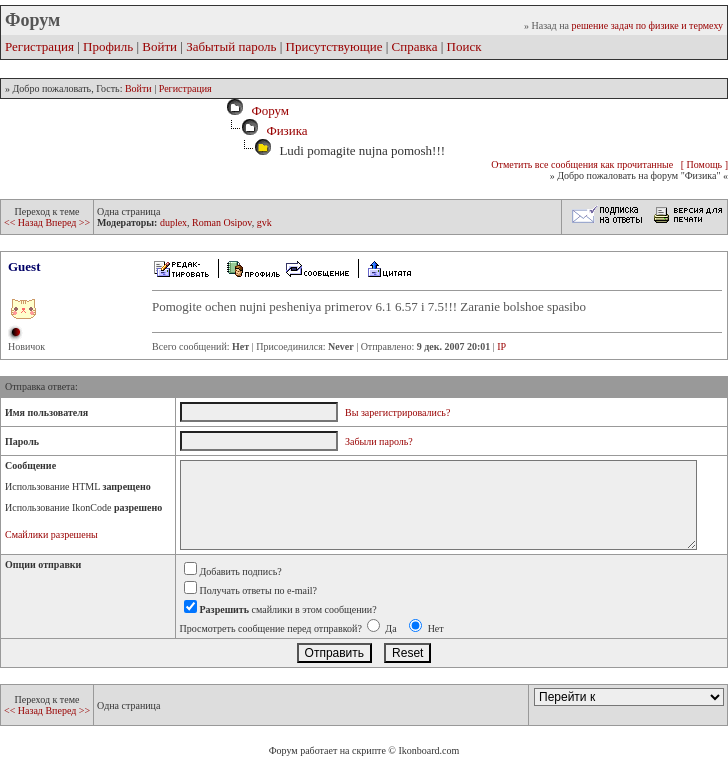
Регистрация (39, 46)
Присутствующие (334, 46)
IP (501, 346)
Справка (415, 46)
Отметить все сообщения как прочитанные (582, 164)
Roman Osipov (222, 222)
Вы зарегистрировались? (397, 412)
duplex (173, 222)
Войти (159, 46)
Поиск (464, 46)
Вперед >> (67, 222)
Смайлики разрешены (51, 534)
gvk (264, 222)
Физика (286, 130)
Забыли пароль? (379, 441)
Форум (267, 110)
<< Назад (24, 222)
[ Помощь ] (704, 164)
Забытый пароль (231, 46)
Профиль (108, 46)
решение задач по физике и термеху (647, 25)
